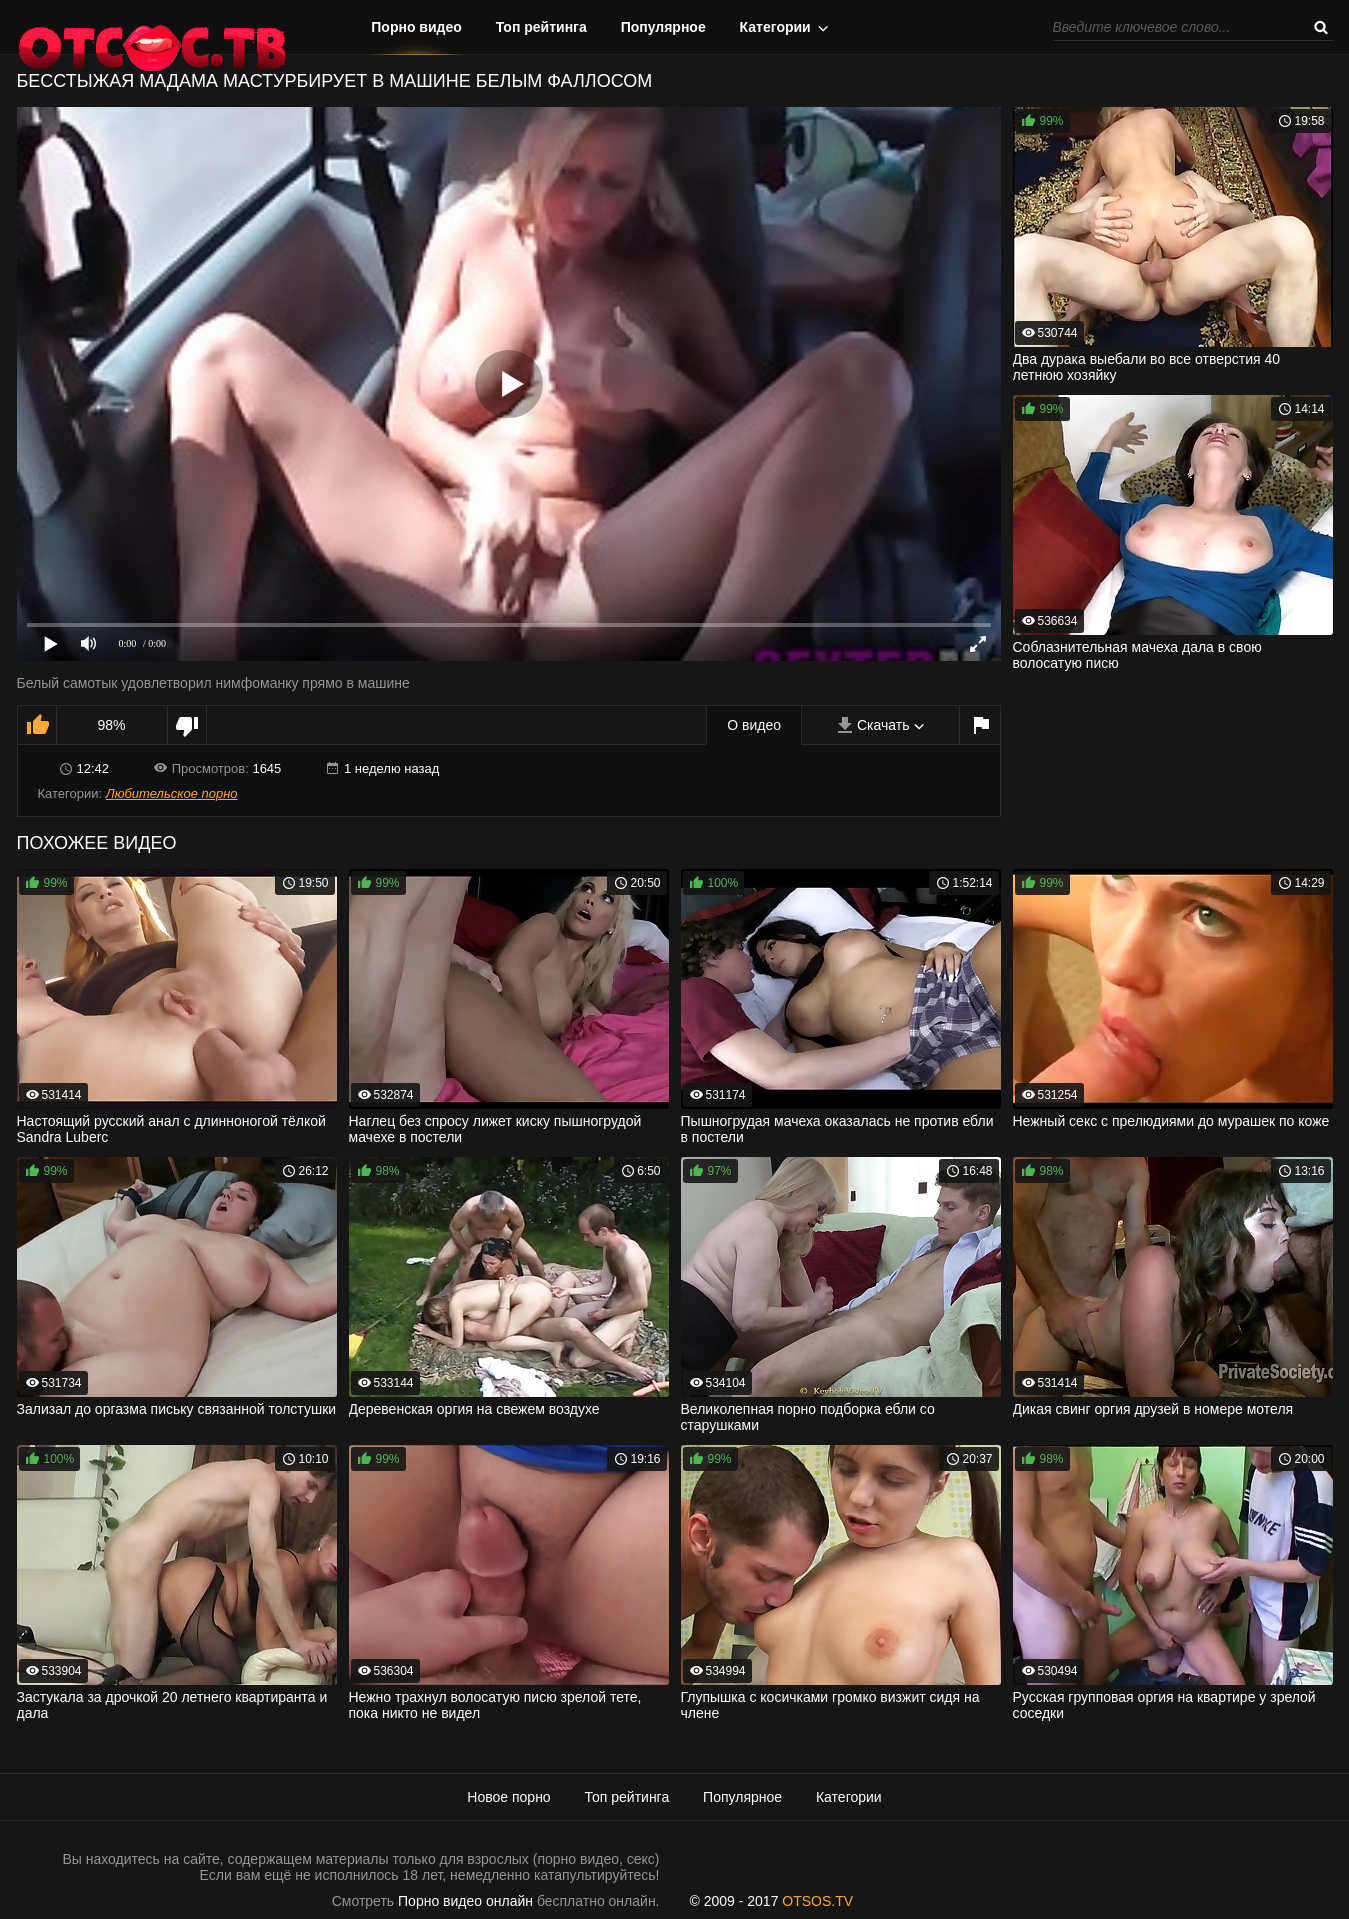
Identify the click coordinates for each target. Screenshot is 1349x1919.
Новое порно (508, 1797)
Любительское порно (172, 793)
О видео (754, 725)
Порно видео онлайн (465, 1901)
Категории (775, 27)
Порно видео (416, 27)
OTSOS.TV (817, 1901)
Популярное (663, 27)
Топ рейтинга (541, 27)
